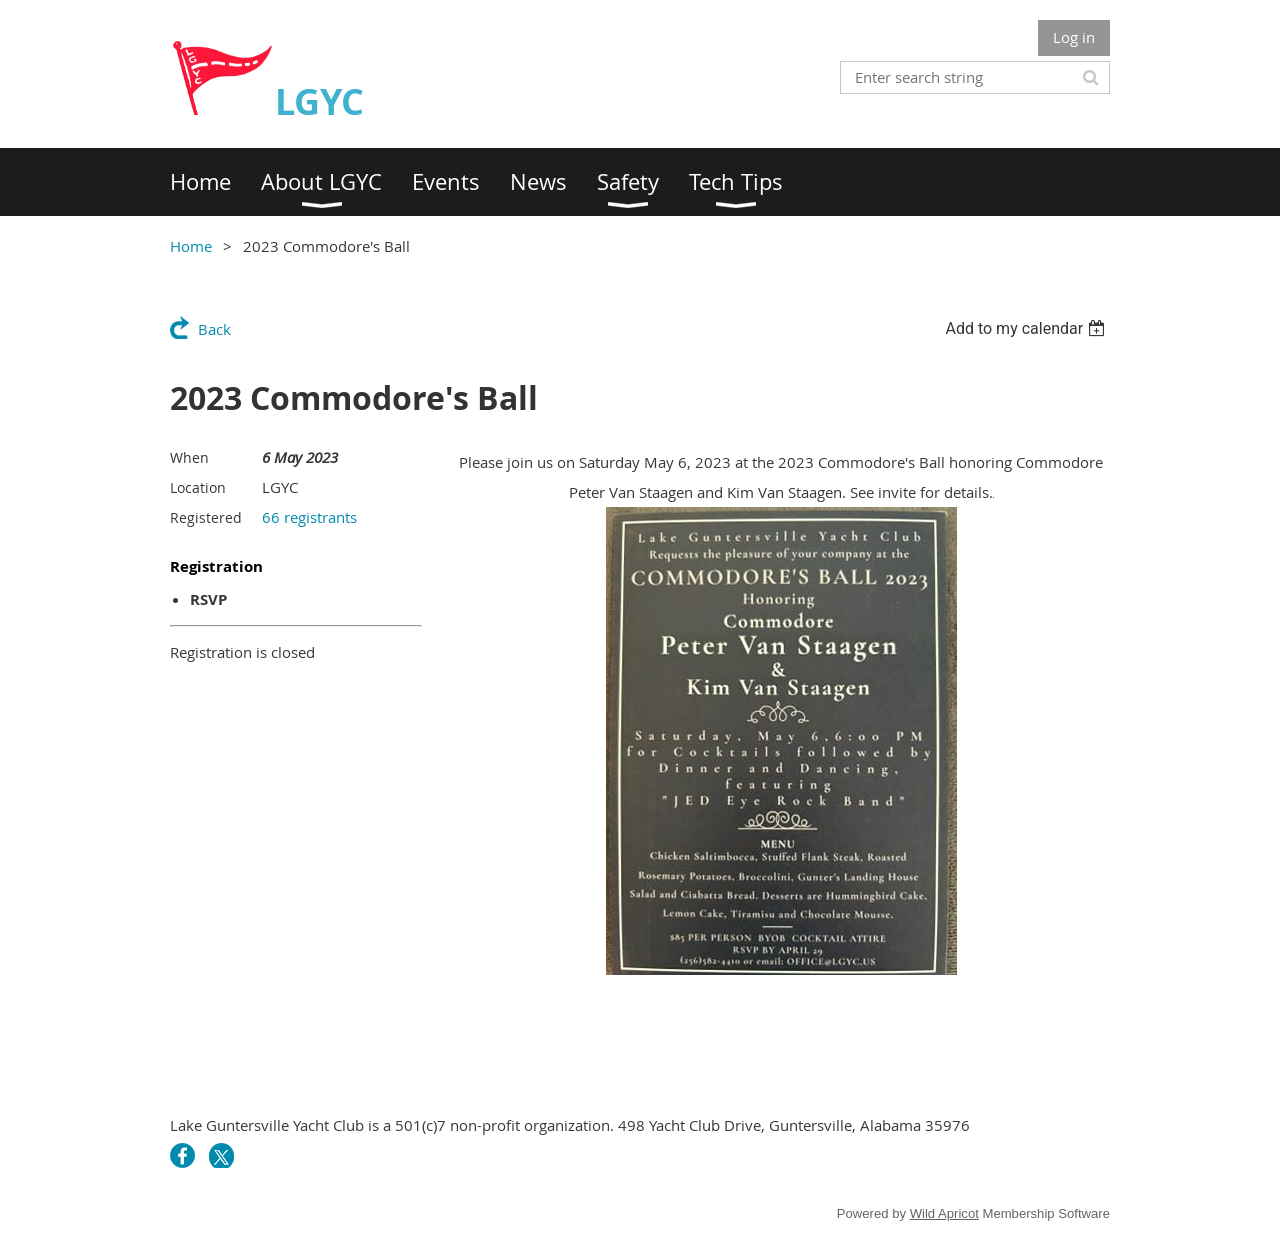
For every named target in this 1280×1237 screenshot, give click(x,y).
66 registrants (309, 517)
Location (198, 487)
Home (191, 246)
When (189, 457)
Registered (206, 517)
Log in (1074, 37)
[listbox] (1027, 328)
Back (214, 329)
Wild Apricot (944, 1213)
